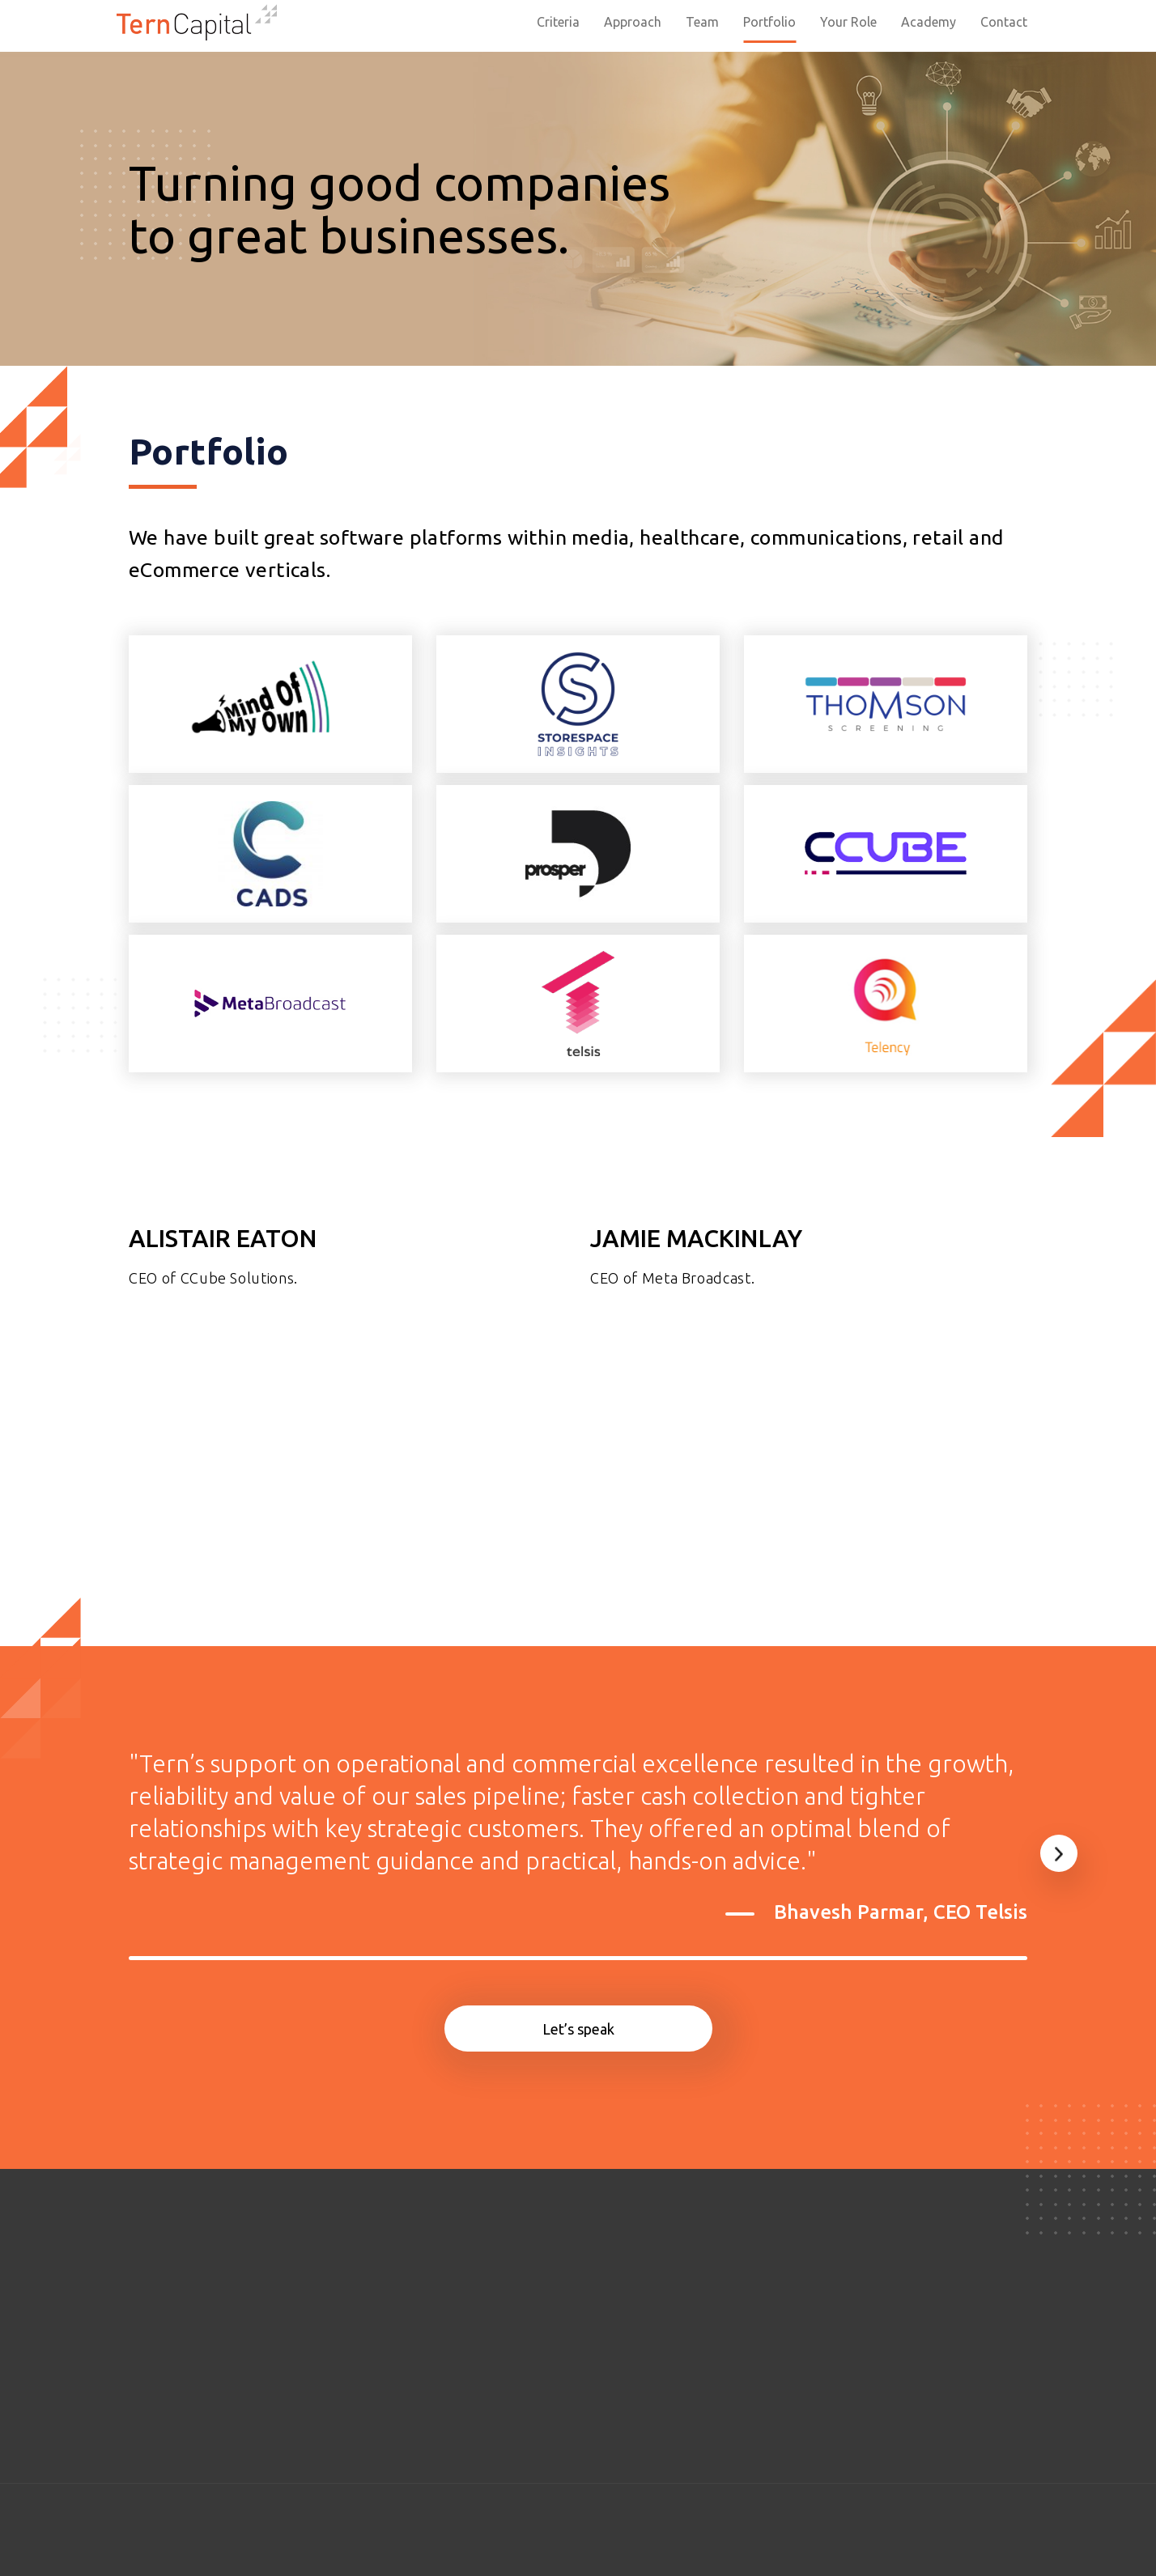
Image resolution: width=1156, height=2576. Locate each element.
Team (702, 22)
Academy (928, 22)
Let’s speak (578, 2029)
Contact (1003, 22)
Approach (632, 22)
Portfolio (769, 22)
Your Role (848, 22)
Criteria (558, 22)
